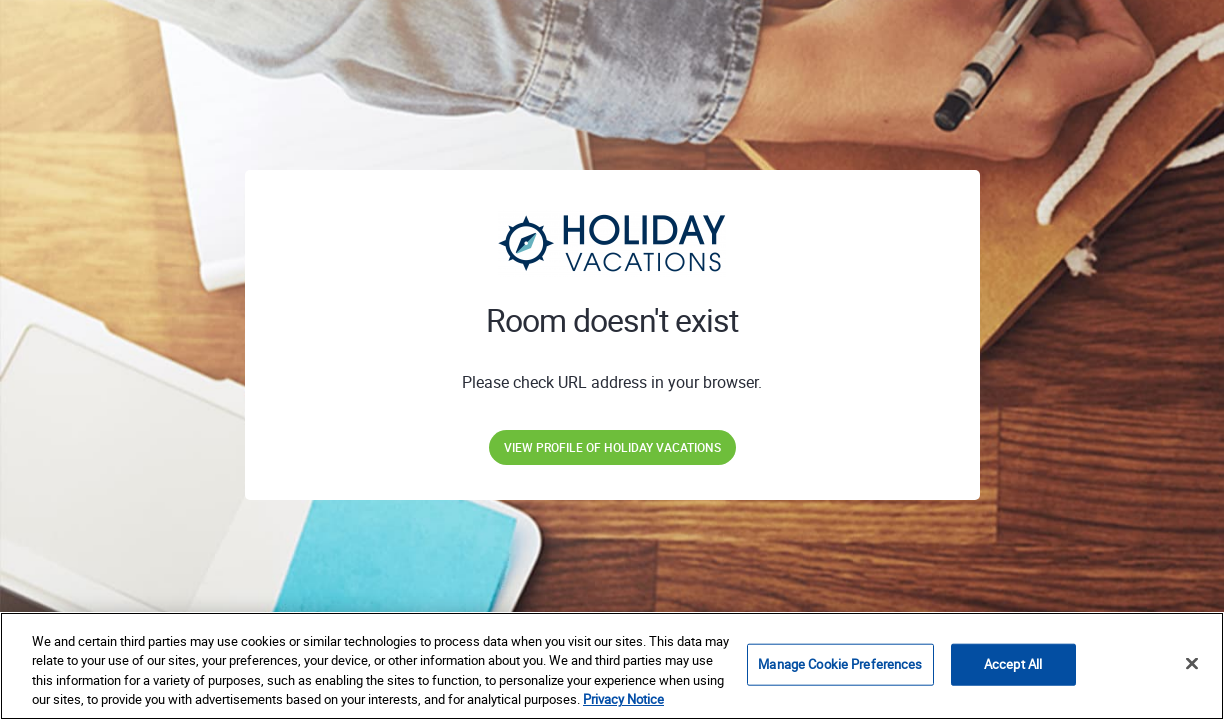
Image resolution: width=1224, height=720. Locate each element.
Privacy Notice (623, 699)
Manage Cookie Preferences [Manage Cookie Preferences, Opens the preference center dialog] (840, 664)
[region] (612, 666)
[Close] (1192, 663)
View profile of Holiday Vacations (612, 447)
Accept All (1013, 664)
